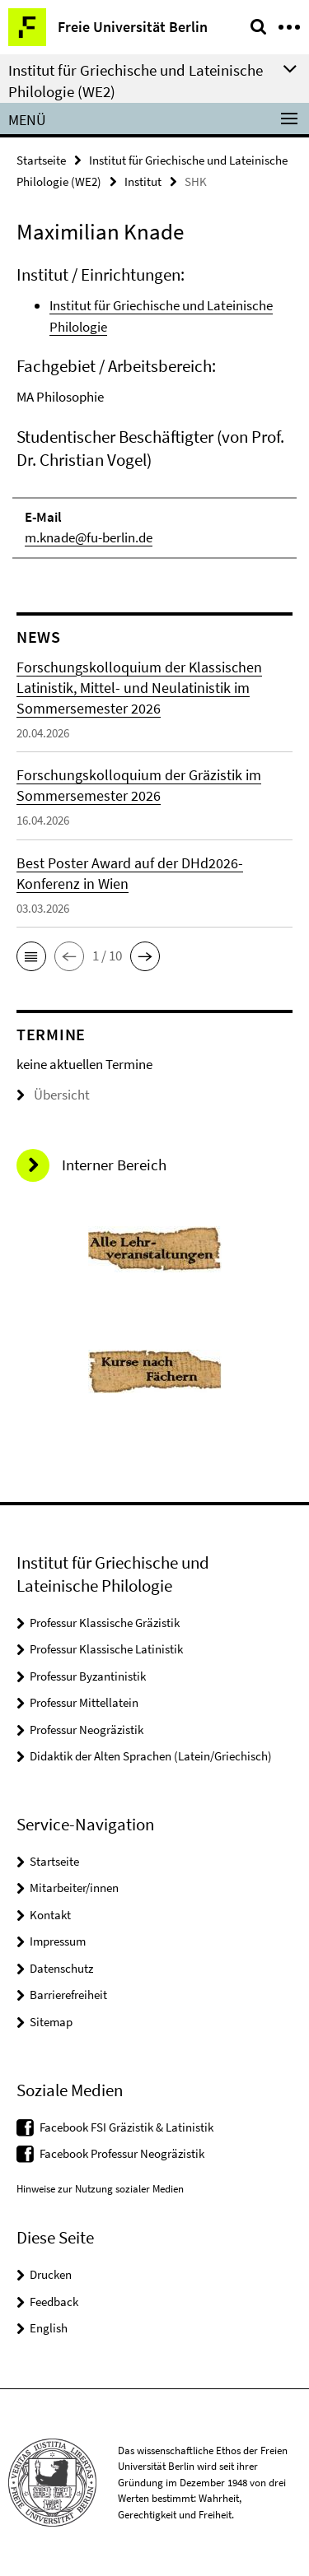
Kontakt (50, 1915)
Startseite (41, 160)
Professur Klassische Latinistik (106, 1649)
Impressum (58, 1941)
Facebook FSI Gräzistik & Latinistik (126, 2127)
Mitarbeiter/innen (74, 1887)
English (49, 2328)
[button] (31, 956)
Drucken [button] (51, 2274)
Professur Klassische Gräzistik (105, 1622)
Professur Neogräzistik (86, 1729)
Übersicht (53, 1095)
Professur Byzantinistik (88, 1676)
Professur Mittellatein (84, 1702)
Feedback (54, 2301)
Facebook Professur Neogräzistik (122, 2153)
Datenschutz (61, 1968)
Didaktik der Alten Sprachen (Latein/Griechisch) (151, 1756)
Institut (143, 181)
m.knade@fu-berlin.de (88, 537)
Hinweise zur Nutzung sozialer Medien (100, 2189)
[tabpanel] (154, 411)
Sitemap (51, 2022)
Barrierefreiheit (68, 1994)
